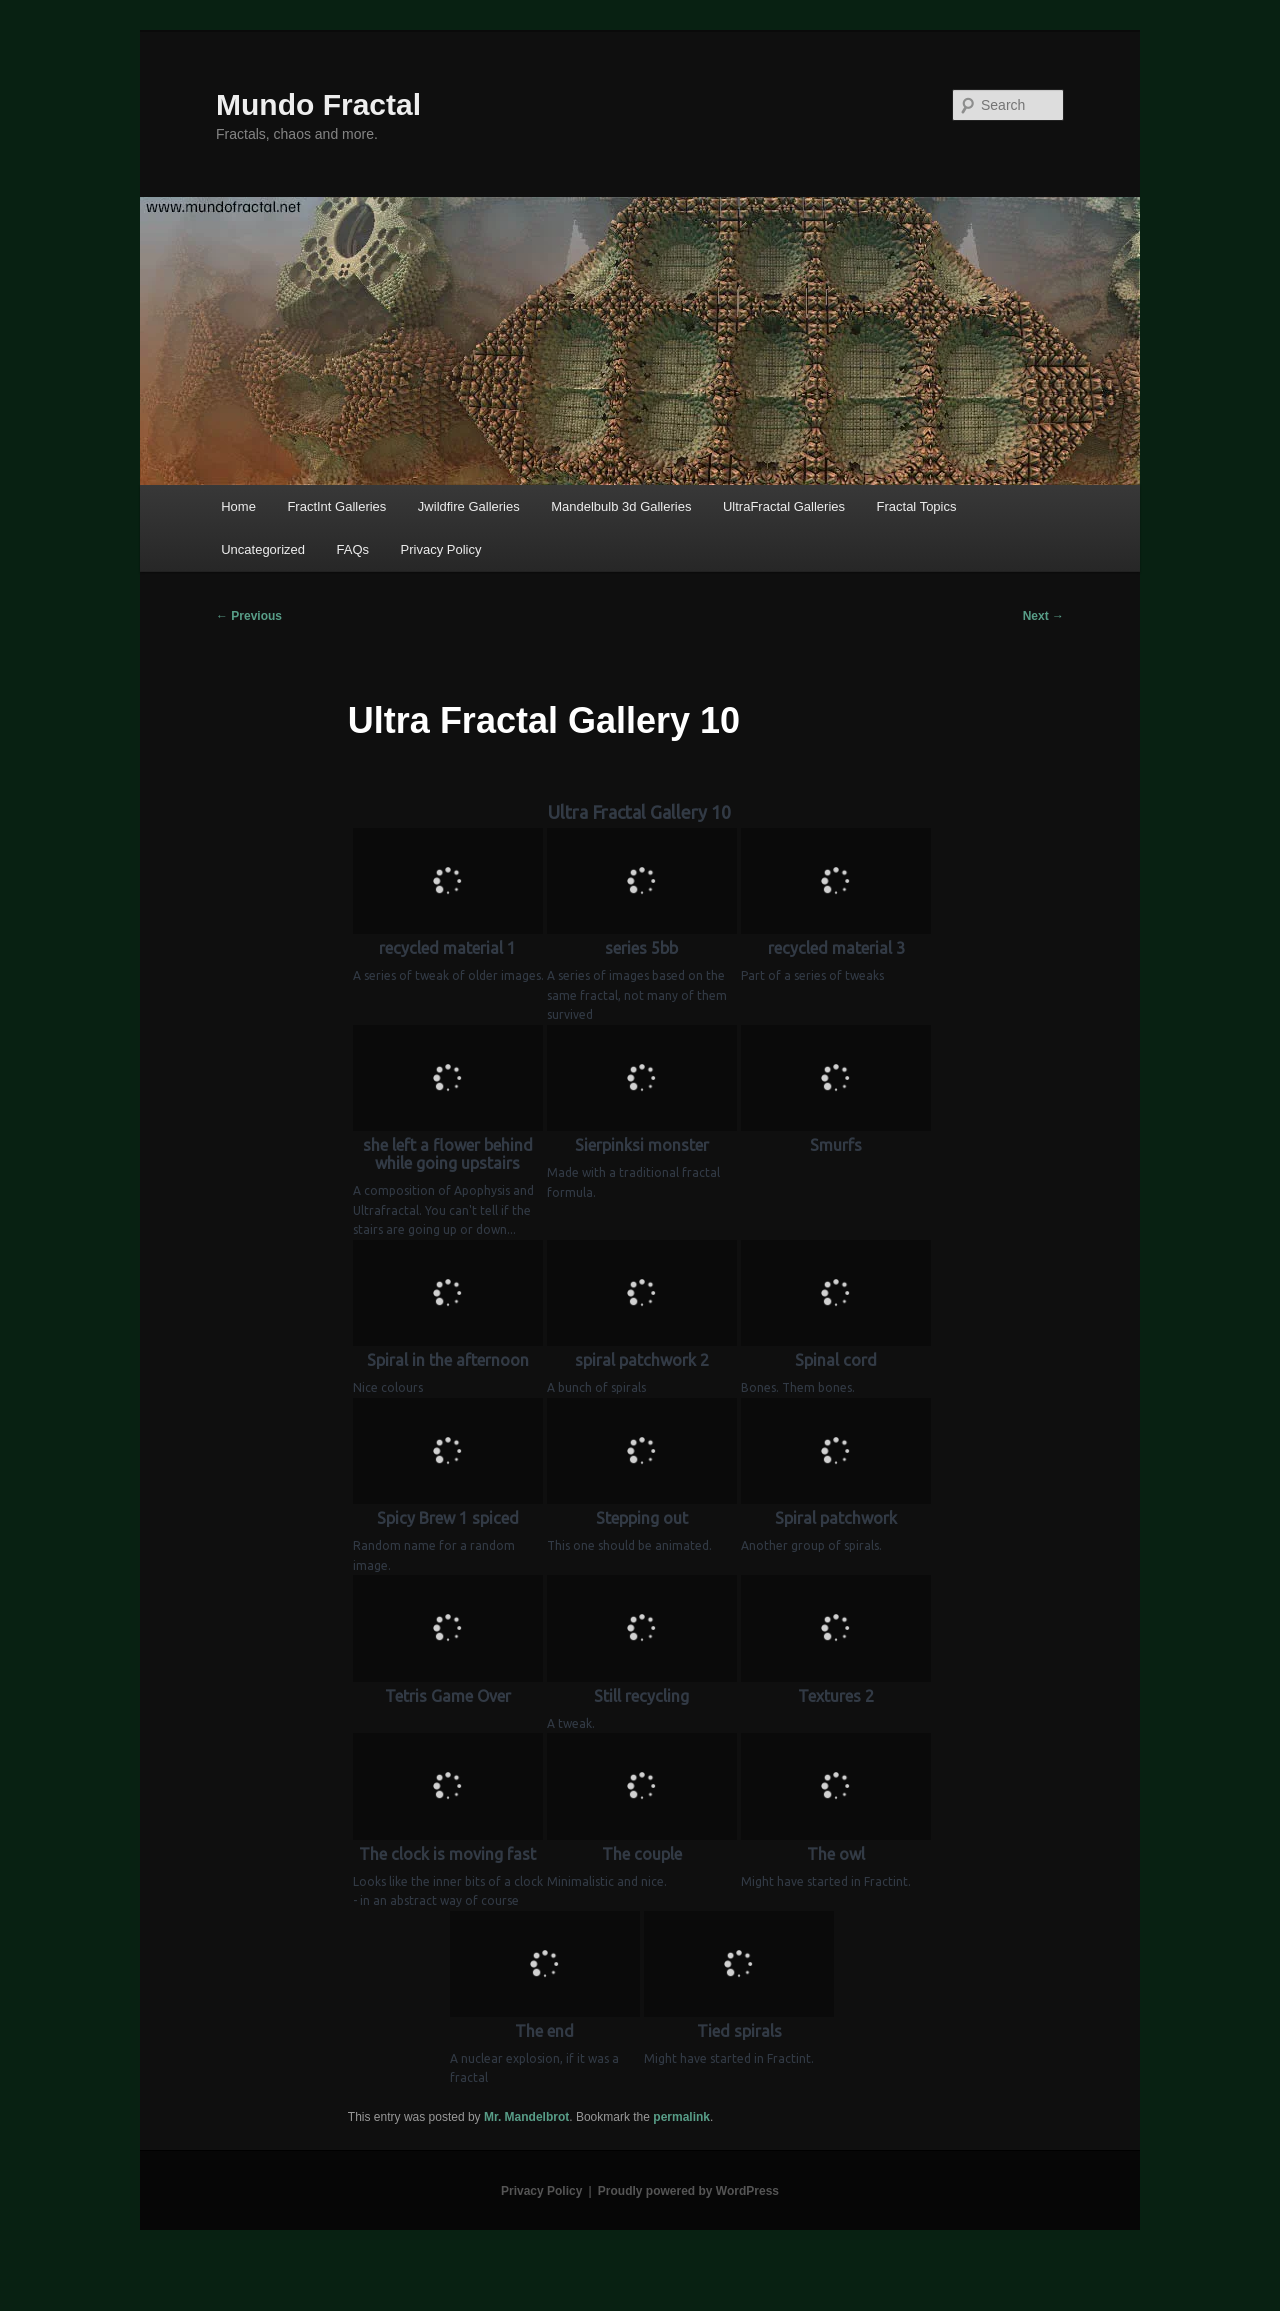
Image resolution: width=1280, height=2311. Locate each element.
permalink (681, 2117)
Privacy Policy (441, 549)
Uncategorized (263, 549)
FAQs (353, 549)
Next (1043, 616)
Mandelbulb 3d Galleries (621, 506)
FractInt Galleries (336, 506)
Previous (249, 616)
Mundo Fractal (318, 104)
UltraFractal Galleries (784, 506)
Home (238, 506)
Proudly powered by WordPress (688, 2191)
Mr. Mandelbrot (526, 2117)
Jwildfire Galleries (469, 506)
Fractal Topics (917, 506)
